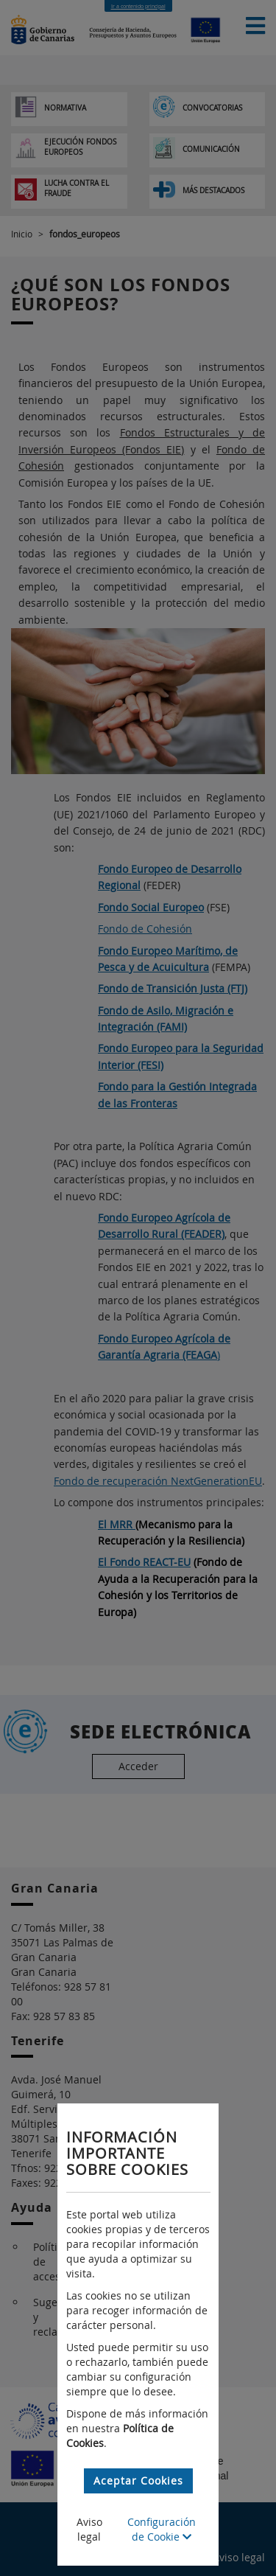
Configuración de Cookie (161, 2529)
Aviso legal (89, 2529)
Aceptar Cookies (138, 2481)
